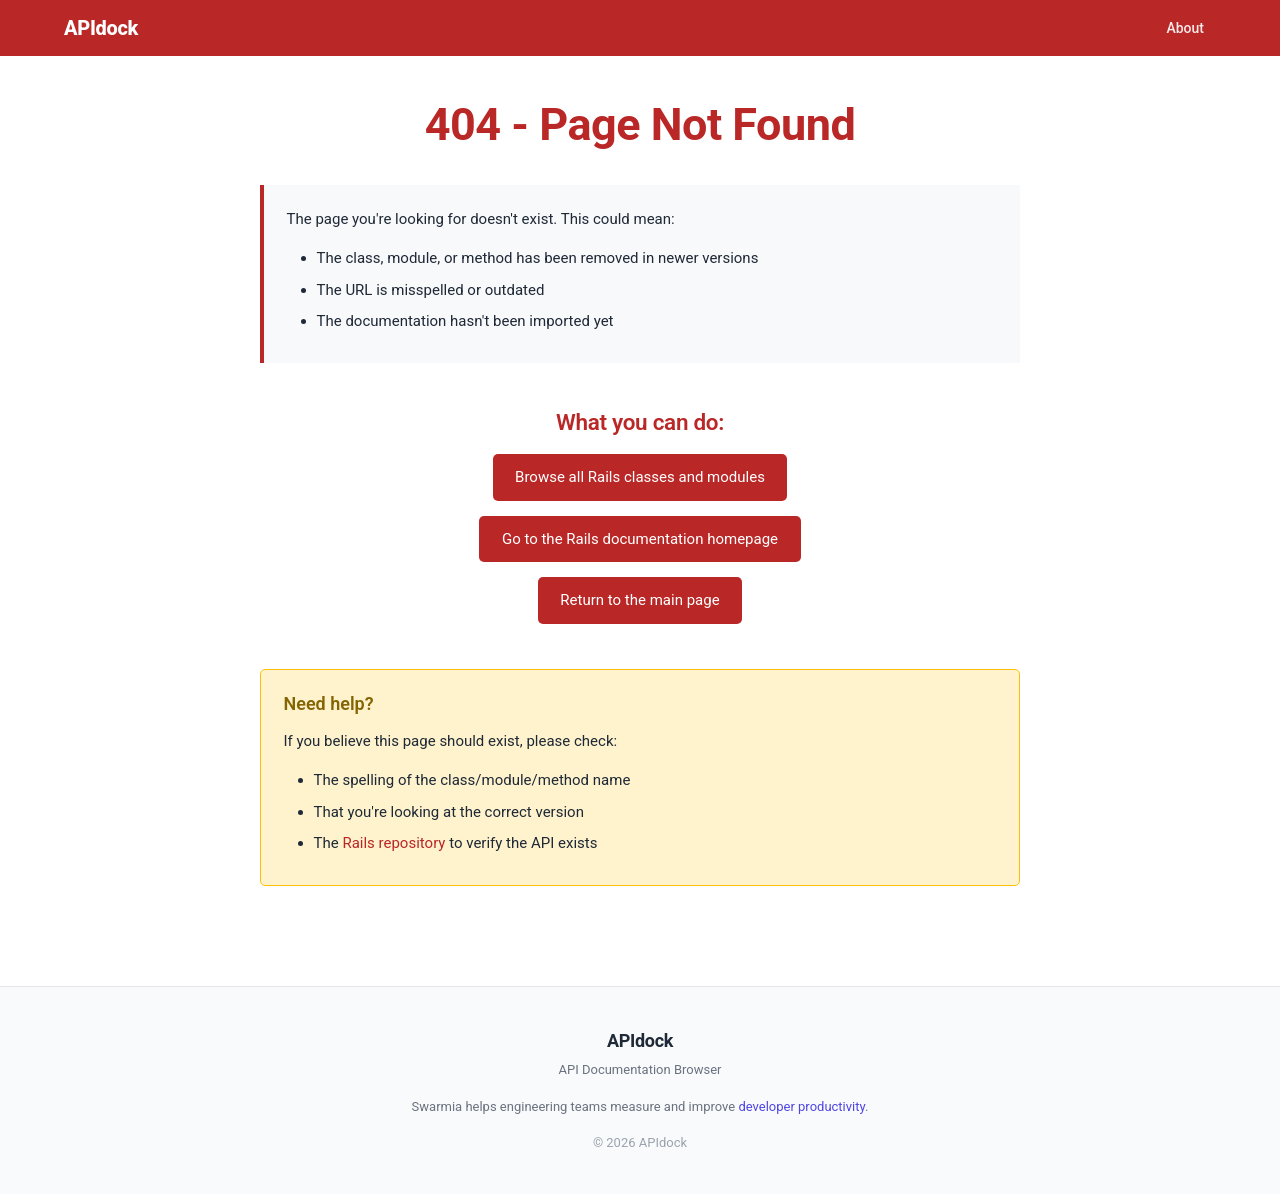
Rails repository (393, 843)
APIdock (101, 28)
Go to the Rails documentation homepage (640, 539)
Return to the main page (639, 600)
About (1185, 28)
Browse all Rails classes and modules (640, 477)
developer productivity (801, 1106)
